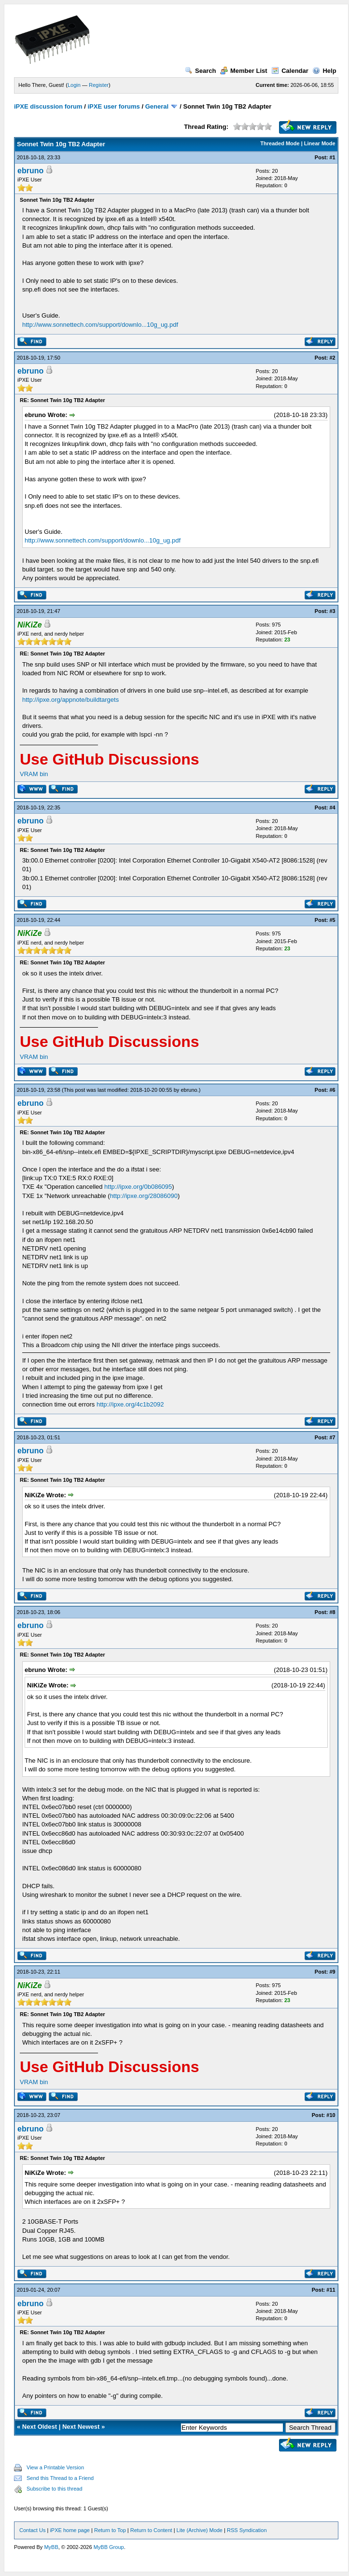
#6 (332, 1090)
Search (200, 70)
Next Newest (80, 2426)
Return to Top (110, 2530)
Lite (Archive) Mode (200, 2530)
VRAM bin (34, 774)
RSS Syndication (247, 2530)
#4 (332, 807)
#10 (330, 2115)
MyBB (51, 2547)
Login (74, 85)
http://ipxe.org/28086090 (144, 1195)
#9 (332, 1972)
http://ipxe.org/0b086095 (138, 1186)
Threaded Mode (279, 143)
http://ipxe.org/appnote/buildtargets (70, 699)
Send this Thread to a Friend (60, 2478)
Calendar (289, 70)
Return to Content (151, 2530)
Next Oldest (39, 2426)
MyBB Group (109, 2547)
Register (99, 85)
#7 (332, 1437)
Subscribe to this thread (55, 2489)
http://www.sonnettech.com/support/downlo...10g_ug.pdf (100, 324)
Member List (243, 70)
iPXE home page (70, 2530)
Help (324, 70)
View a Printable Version (55, 2467)
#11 (330, 2290)
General (156, 106)
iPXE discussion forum (48, 106)
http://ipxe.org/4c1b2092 (130, 1404)
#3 (332, 611)
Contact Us (32, 2530)
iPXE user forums (113, 106)
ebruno (30, 171)
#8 (332, 1612)
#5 (332, 920)
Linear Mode (319, 143)
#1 (332, 157)
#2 (332, 358)
